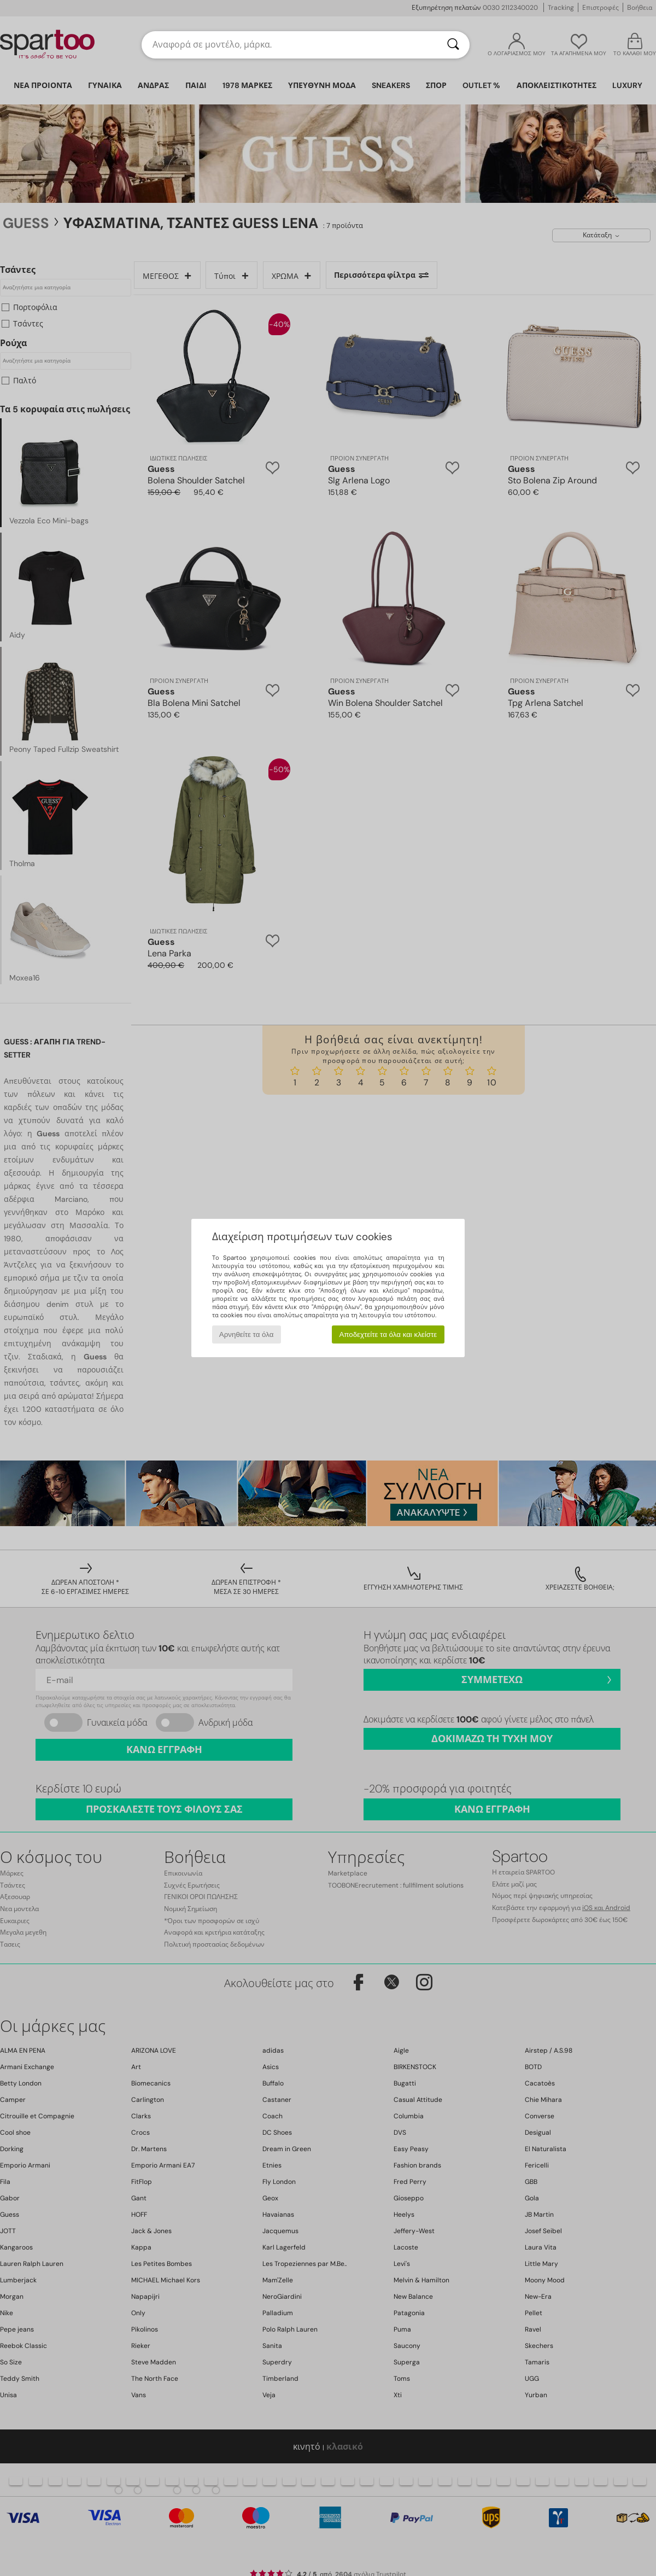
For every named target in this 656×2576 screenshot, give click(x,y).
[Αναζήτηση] (453, 45)
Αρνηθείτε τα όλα (246, 1334)
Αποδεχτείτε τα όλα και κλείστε (388, 1334)
